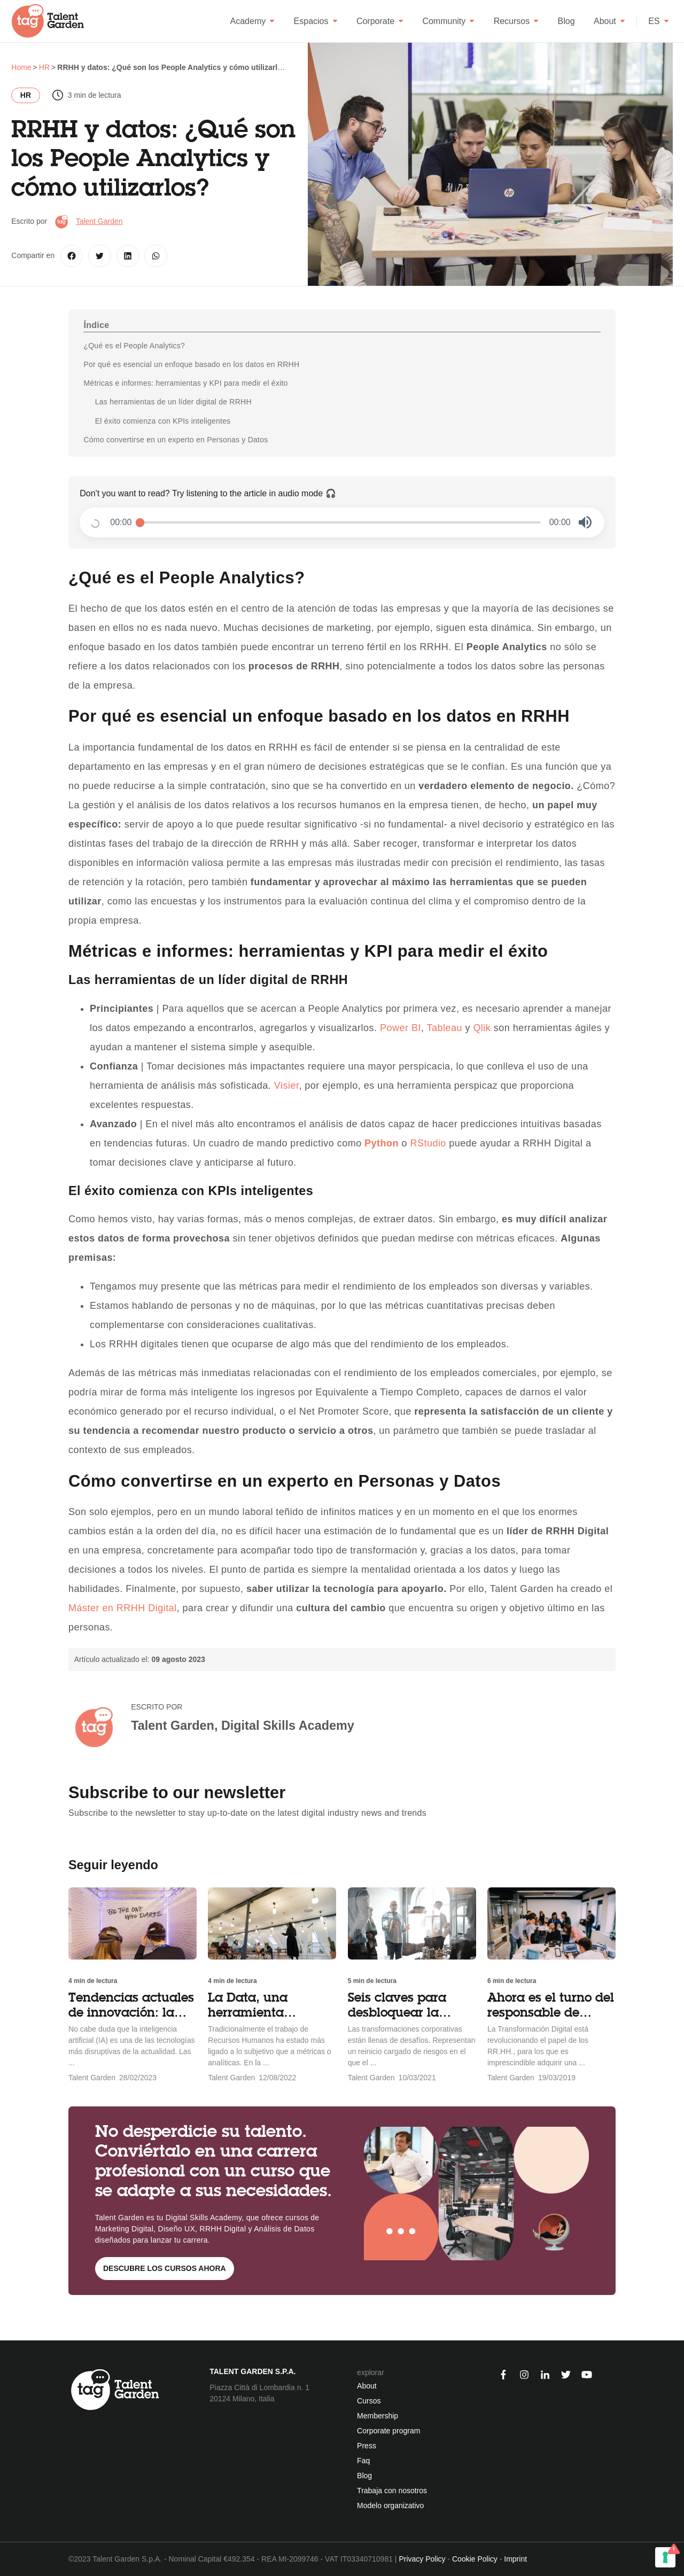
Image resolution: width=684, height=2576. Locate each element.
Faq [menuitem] (363, 2460)
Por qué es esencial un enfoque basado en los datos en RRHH (191, 364)
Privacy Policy (422, 2559)
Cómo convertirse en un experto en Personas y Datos (175, 439)
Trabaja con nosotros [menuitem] (392, 2490)
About (609, 21)
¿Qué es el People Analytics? (134, 345)
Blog (566, 21)
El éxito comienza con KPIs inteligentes (163, 421)
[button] (585, 522)
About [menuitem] (367, 2386)
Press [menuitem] (366, 2445)
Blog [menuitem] (364, 2475)
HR (25, 95)
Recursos (516, 21)
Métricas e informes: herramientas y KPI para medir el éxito (185, 383)
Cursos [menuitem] (368, 2401)
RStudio (428, 1143)
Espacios (316, 21)
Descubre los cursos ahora (164, 2268)
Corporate (379, 21)
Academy (252, 21)
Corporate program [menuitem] (388, 2430)
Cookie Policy (475, 2559)
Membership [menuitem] (377, 2415)
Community (448, 21)
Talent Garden (99, 221)
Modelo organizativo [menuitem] (390, 2505)
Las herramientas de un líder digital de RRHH (173, 401)
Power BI (400, 1027)
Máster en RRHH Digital (122, 1608)
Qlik (482, 1027)
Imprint (515, 2559)
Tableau (444, 1027)
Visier (286, 1085)
